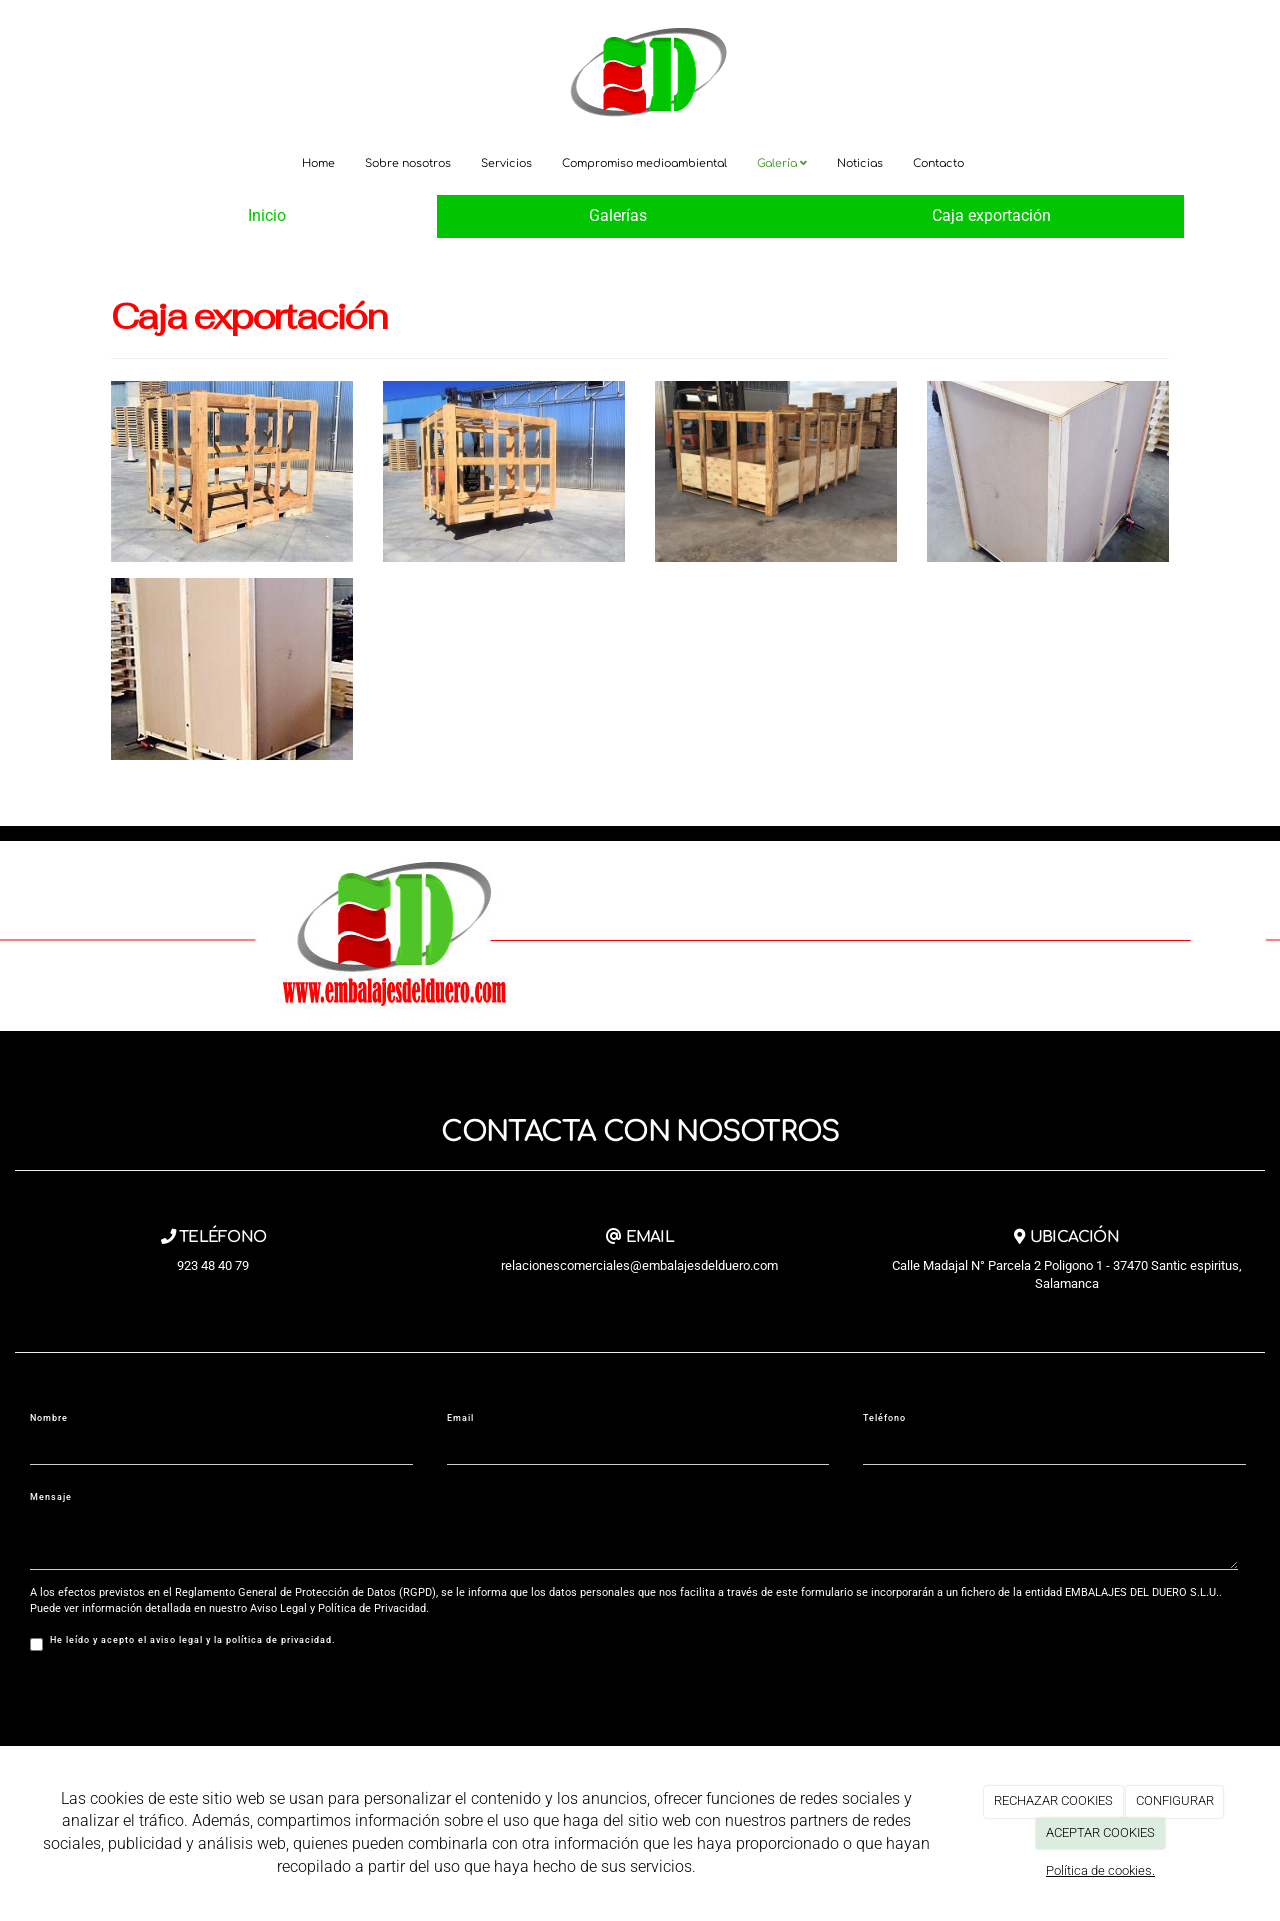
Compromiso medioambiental (644, 163)
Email (460, 1418)
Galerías (618, 215)
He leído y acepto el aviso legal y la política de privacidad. (183, 1643)
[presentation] (182, 1705)
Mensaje (51, 1497)
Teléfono (884, 1418)
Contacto (938, 163)
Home (318, 163)
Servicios (506, 163)
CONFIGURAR (1175, 1800)
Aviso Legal (278, 1608)
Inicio (267, 215)
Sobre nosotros (408, 163)
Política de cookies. (1100, 1870)
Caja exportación (991, 215)
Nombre (49, 1418)
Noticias (860, 163)
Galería (782, 163)
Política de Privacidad (372, 1608)
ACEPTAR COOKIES (1100, 1832)
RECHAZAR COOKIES (1053, 1800)
